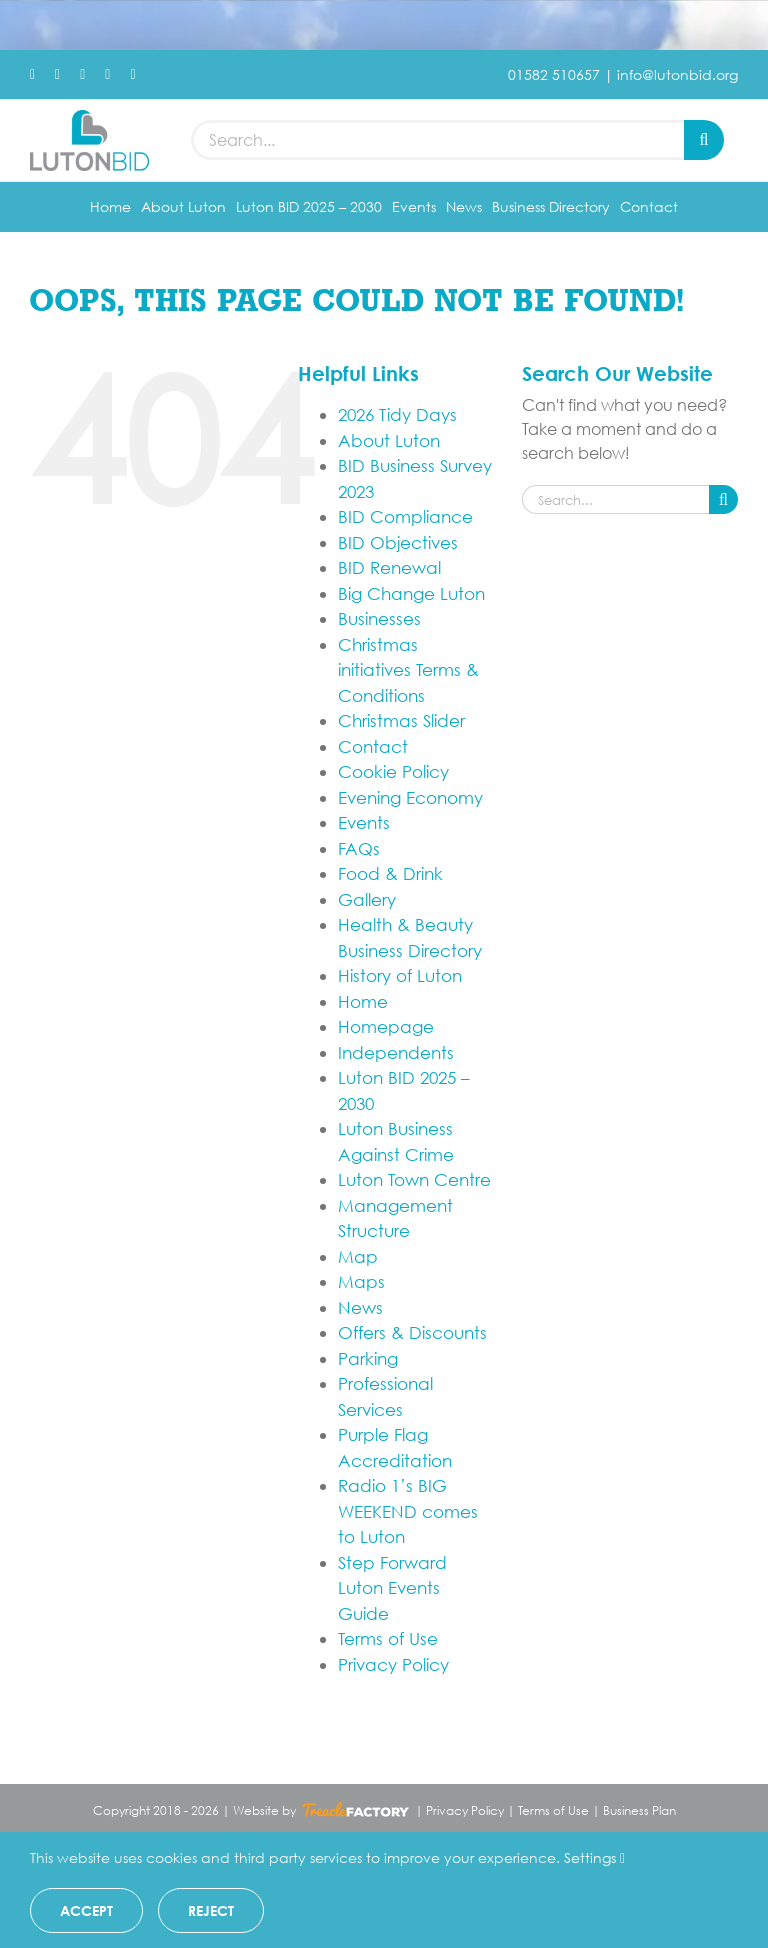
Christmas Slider (401, 720)
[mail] (132, 75)
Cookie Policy (393, 771)
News (360, 1307)
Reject (211, 1910)
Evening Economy (410, 797)
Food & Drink (390, 873)
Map (358, 1256)
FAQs (359, 848)
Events (364, 822)
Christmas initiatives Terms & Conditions (408, 670)
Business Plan (639, 1810)
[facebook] (32, 75)
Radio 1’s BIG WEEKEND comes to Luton (408, 1511)
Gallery (367, 899)
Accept (86, 1910)
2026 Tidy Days (397, 414)
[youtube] (107, 75)
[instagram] (82, 75)
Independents (396, 1052)
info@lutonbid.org (677, 74)
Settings (594, 1857)
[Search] (704, 140)
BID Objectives (398, 542)
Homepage (386, 1026)
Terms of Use (388, 1638)
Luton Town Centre (414, 1179)
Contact (373, 746)
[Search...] (437, 140)
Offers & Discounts (412, 1332)
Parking (368, 1358)
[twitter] (57, 75)
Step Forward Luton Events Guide (392, 1588)
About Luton (389, 440)
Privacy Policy (393, 1664)
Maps (361, 1281)
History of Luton (400, 975)
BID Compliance (405, 516)
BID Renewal (389, 567)
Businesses (379, 618)
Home (363, 1001)
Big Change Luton (411, 593)
